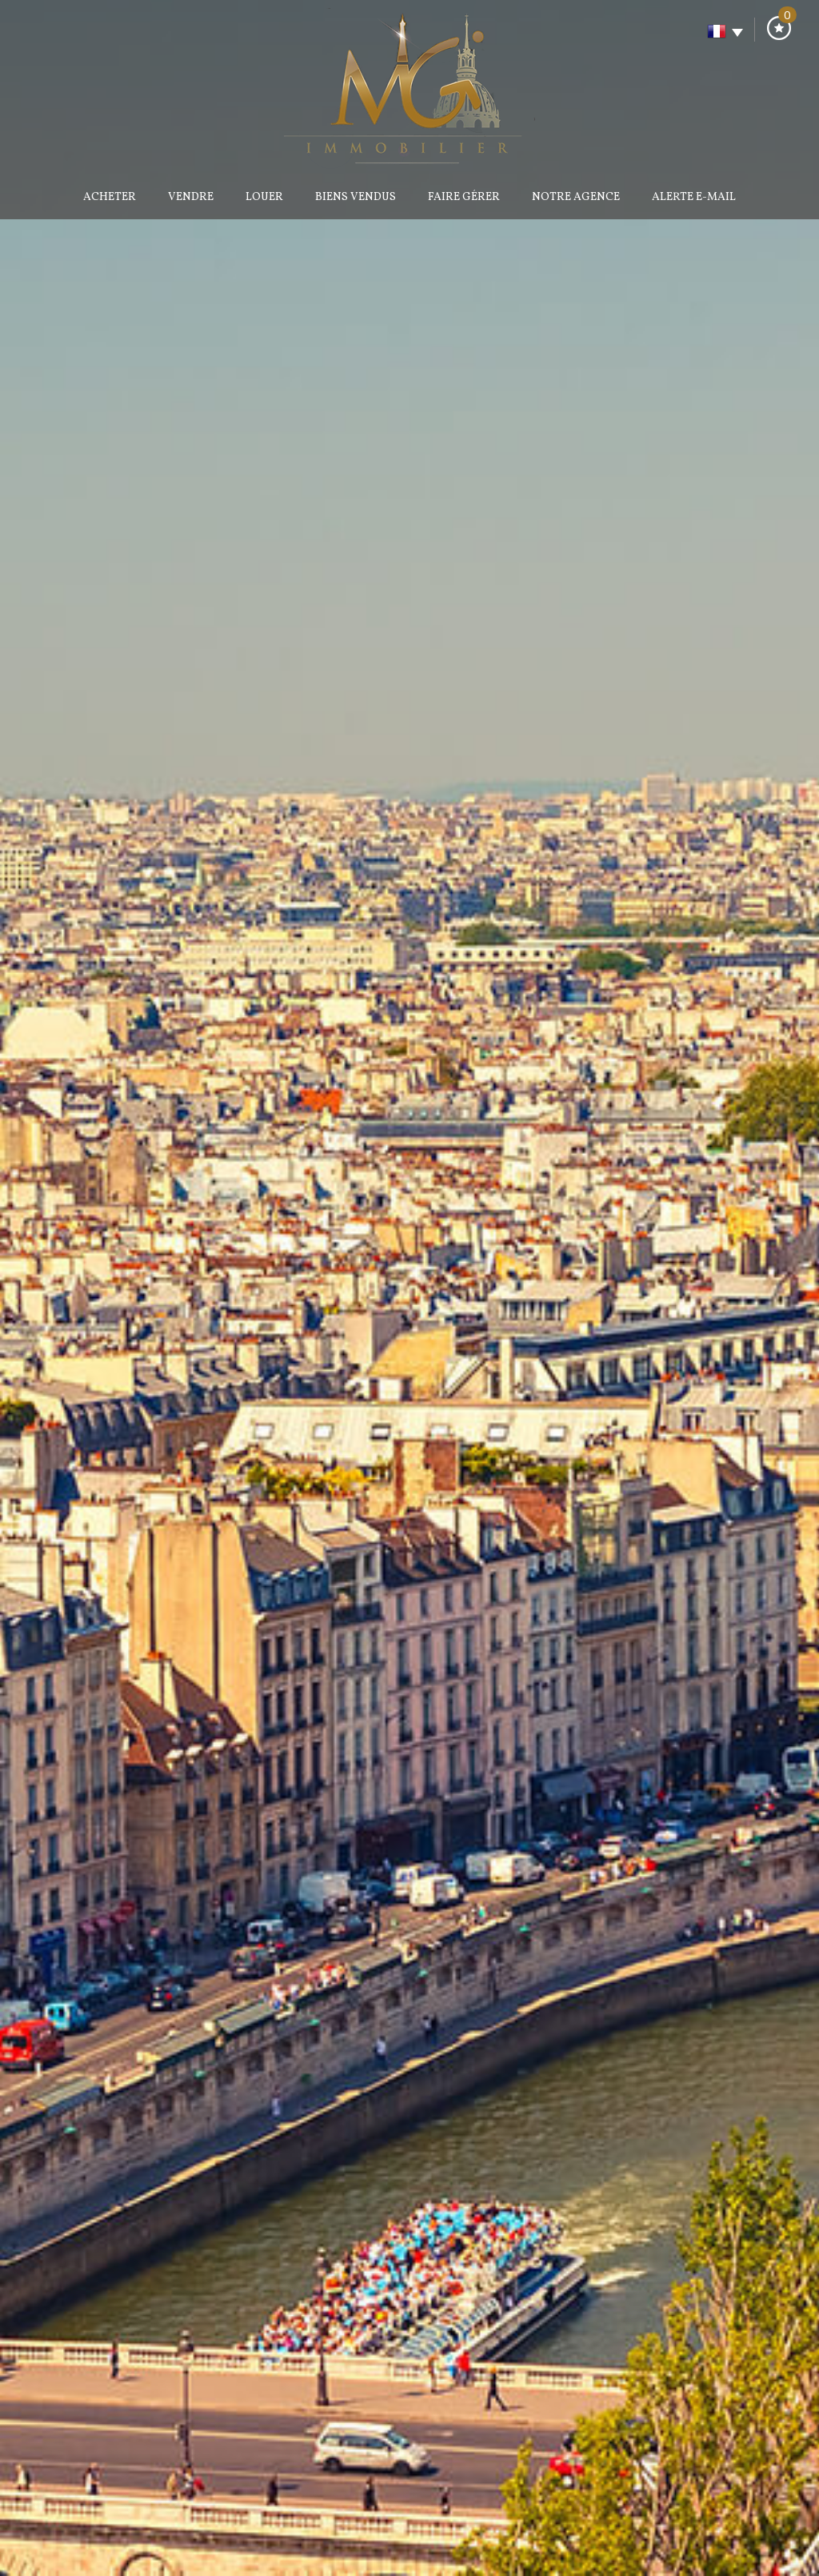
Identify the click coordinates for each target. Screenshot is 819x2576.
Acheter (109, 197)
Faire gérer (464, 197)
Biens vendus (355, 197)
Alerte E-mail (694, 197)
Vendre (191, 197)
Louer (264, 197)
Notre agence (576, 197)
